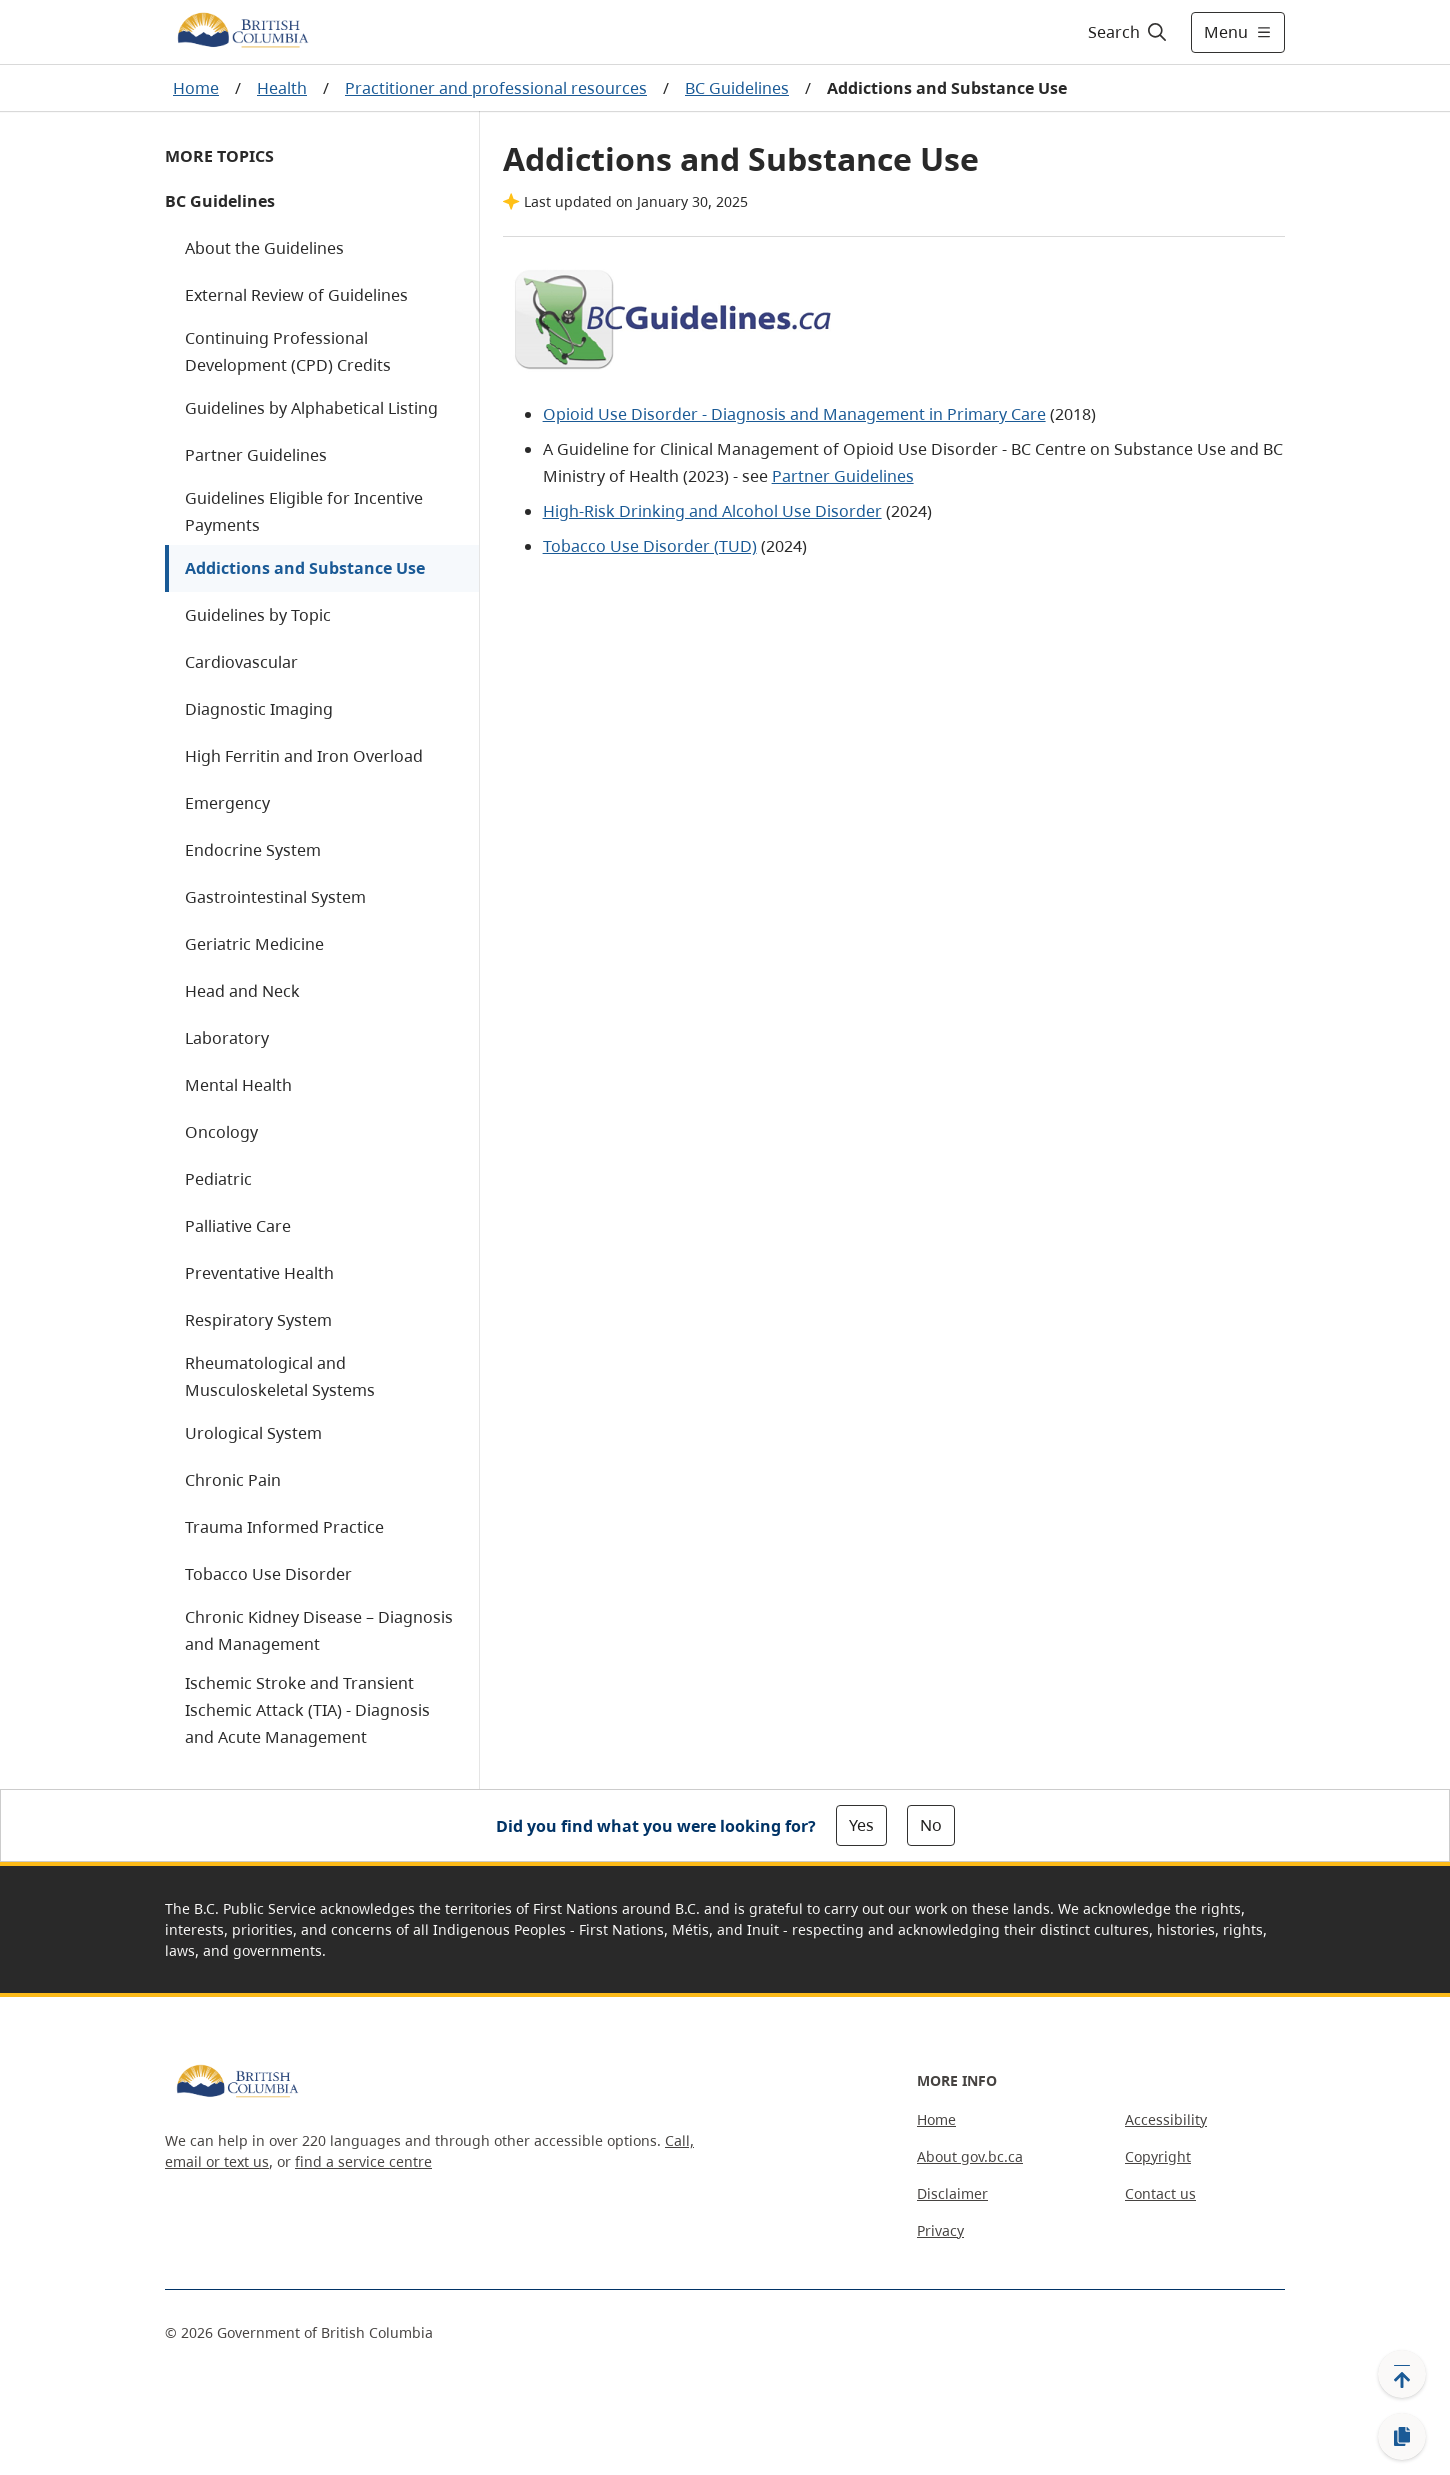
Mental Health (238, 1085)
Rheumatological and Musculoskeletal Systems (280, 1376)
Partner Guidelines (256, 455)
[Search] (1128, 32)
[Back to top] (1402, 2374)
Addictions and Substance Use (305, 568)
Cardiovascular (241, 662)
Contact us (1160, 2193)
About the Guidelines (264, 248)
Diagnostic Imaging (259, 709)
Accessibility (1166, 2119)
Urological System (253, 1433)
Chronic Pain (233, 1480)
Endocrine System (253, 850)
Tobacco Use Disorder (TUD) (650, 546)
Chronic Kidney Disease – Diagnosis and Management (319, 1630)
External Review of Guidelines (296, 295)
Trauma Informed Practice (284, 1527)
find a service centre (363, 2161)
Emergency (227, 803)
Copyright (1158, 2156)
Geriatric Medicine (254, 944)
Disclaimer (952, 2193)
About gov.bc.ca (970, 2156)
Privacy (940, 2230)
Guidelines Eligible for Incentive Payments (304, 511)
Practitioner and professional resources (496, 88)
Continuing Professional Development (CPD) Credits (288, 351)
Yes (861, 1825)
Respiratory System (258, 1320)
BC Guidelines (737, 88)
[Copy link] (1402, 2437)
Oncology (221, 1132)
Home (196, 88)
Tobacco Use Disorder (268, 1574)
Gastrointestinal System (275, 897)
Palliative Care (238, 1226)
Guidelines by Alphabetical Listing (311, 408)
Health (282, 88)
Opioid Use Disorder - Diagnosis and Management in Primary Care (794, 414)
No (931, 1825)
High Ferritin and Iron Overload (304, 756)
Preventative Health (259, 1273)
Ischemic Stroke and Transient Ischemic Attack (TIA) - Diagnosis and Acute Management (307, 1710)
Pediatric (218, 1179)
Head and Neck (242, 991)
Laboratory (227, 1038)
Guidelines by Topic (258, 615)
